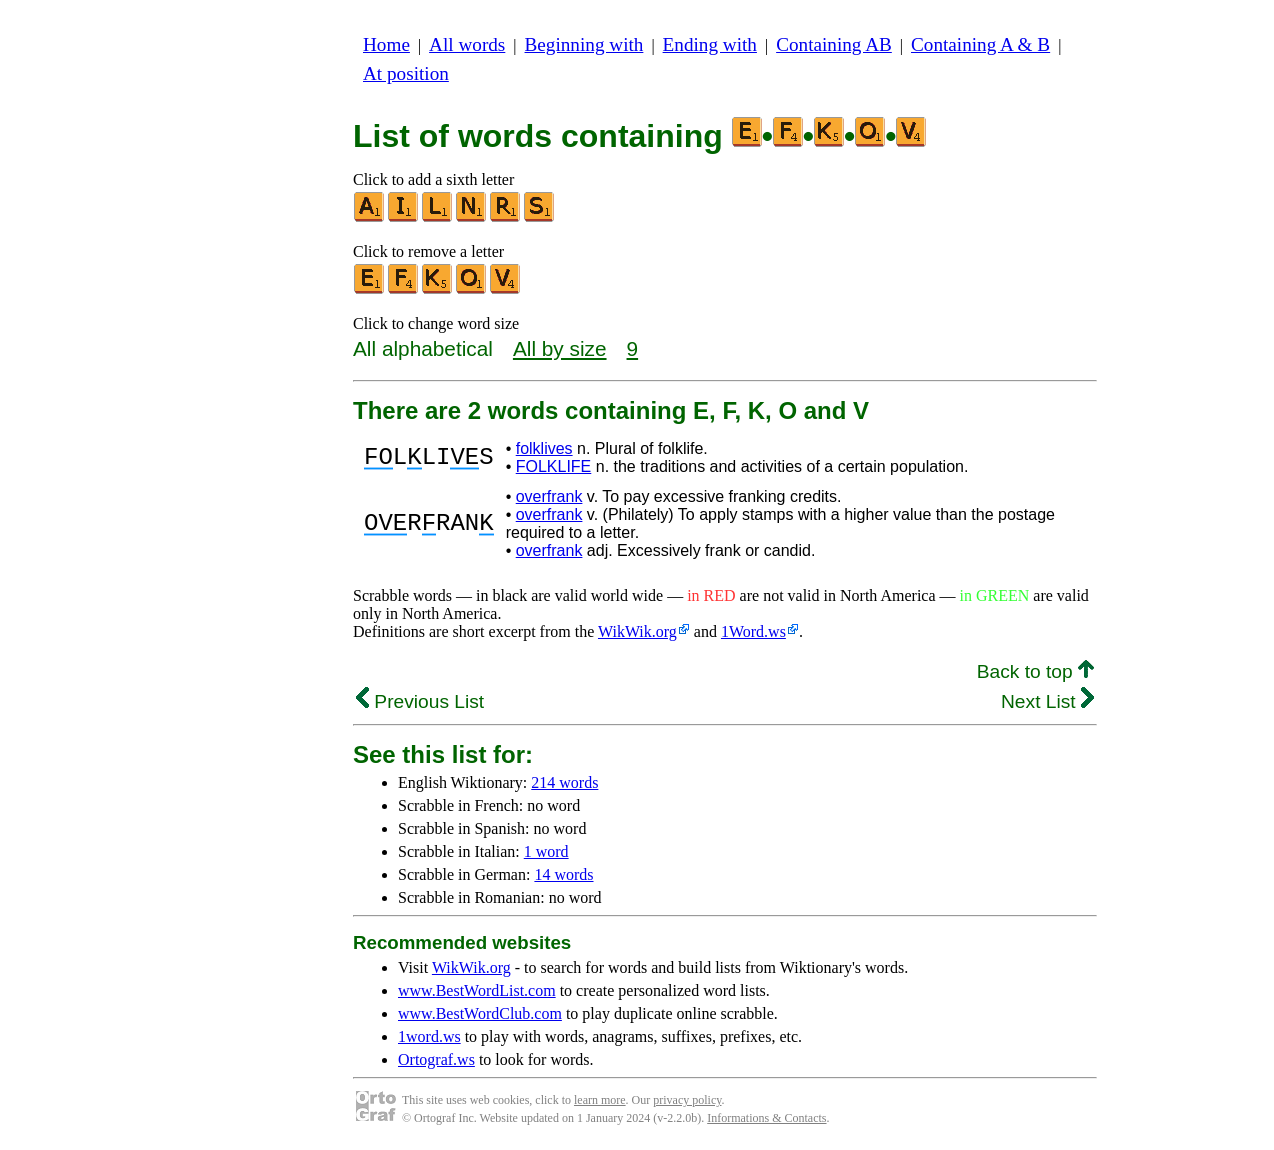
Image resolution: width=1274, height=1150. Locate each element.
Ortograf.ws (436, 1059)
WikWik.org (637, 631)
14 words (563, 874)
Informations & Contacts (766, 1118)
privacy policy (687, 1100)
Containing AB (834, 44)
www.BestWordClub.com (480, 1013)
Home (386, 44)
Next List (1047, 701)
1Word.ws (753, 631)
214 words (564, 782)
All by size (560, 348)
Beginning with (584, 44)
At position (406, 73)
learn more (600, 1100)
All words (467, 44)
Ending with (710, 44)
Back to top (1035, 671)
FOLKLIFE (554, 466)
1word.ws (429, 1036)
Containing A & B (980, 44)
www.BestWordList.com (477, 990)
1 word (546, 851)
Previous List (420, 701)
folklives (544, 448)
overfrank (549, 496)
